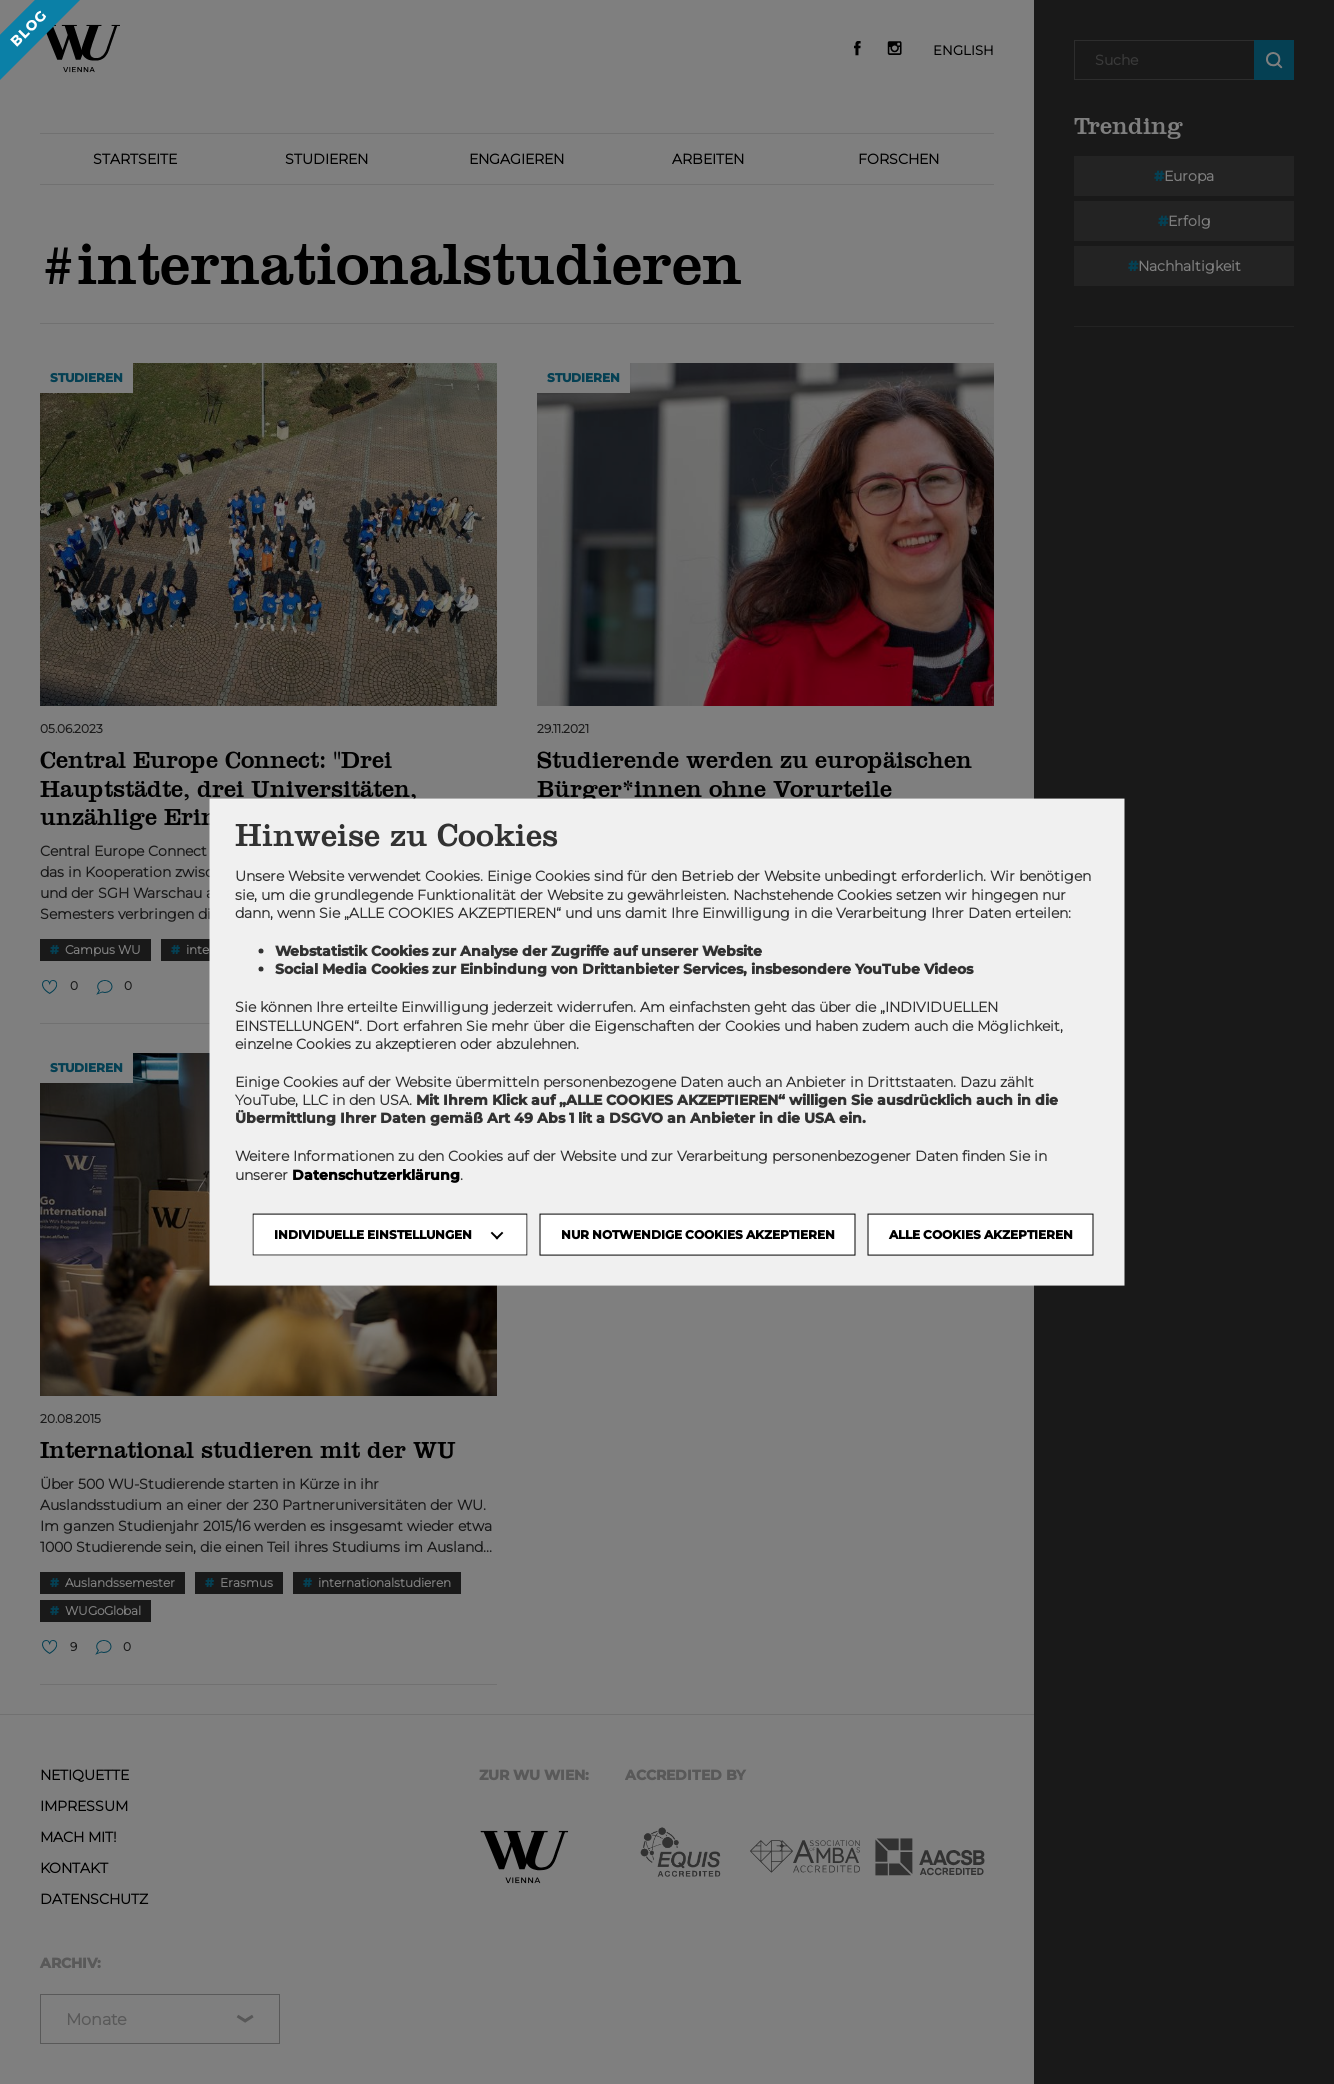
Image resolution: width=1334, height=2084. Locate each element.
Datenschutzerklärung (376, 1174)
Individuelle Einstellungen (373, 1233)
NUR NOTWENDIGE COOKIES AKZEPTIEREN (698, 1233)
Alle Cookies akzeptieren (981, 1233)
